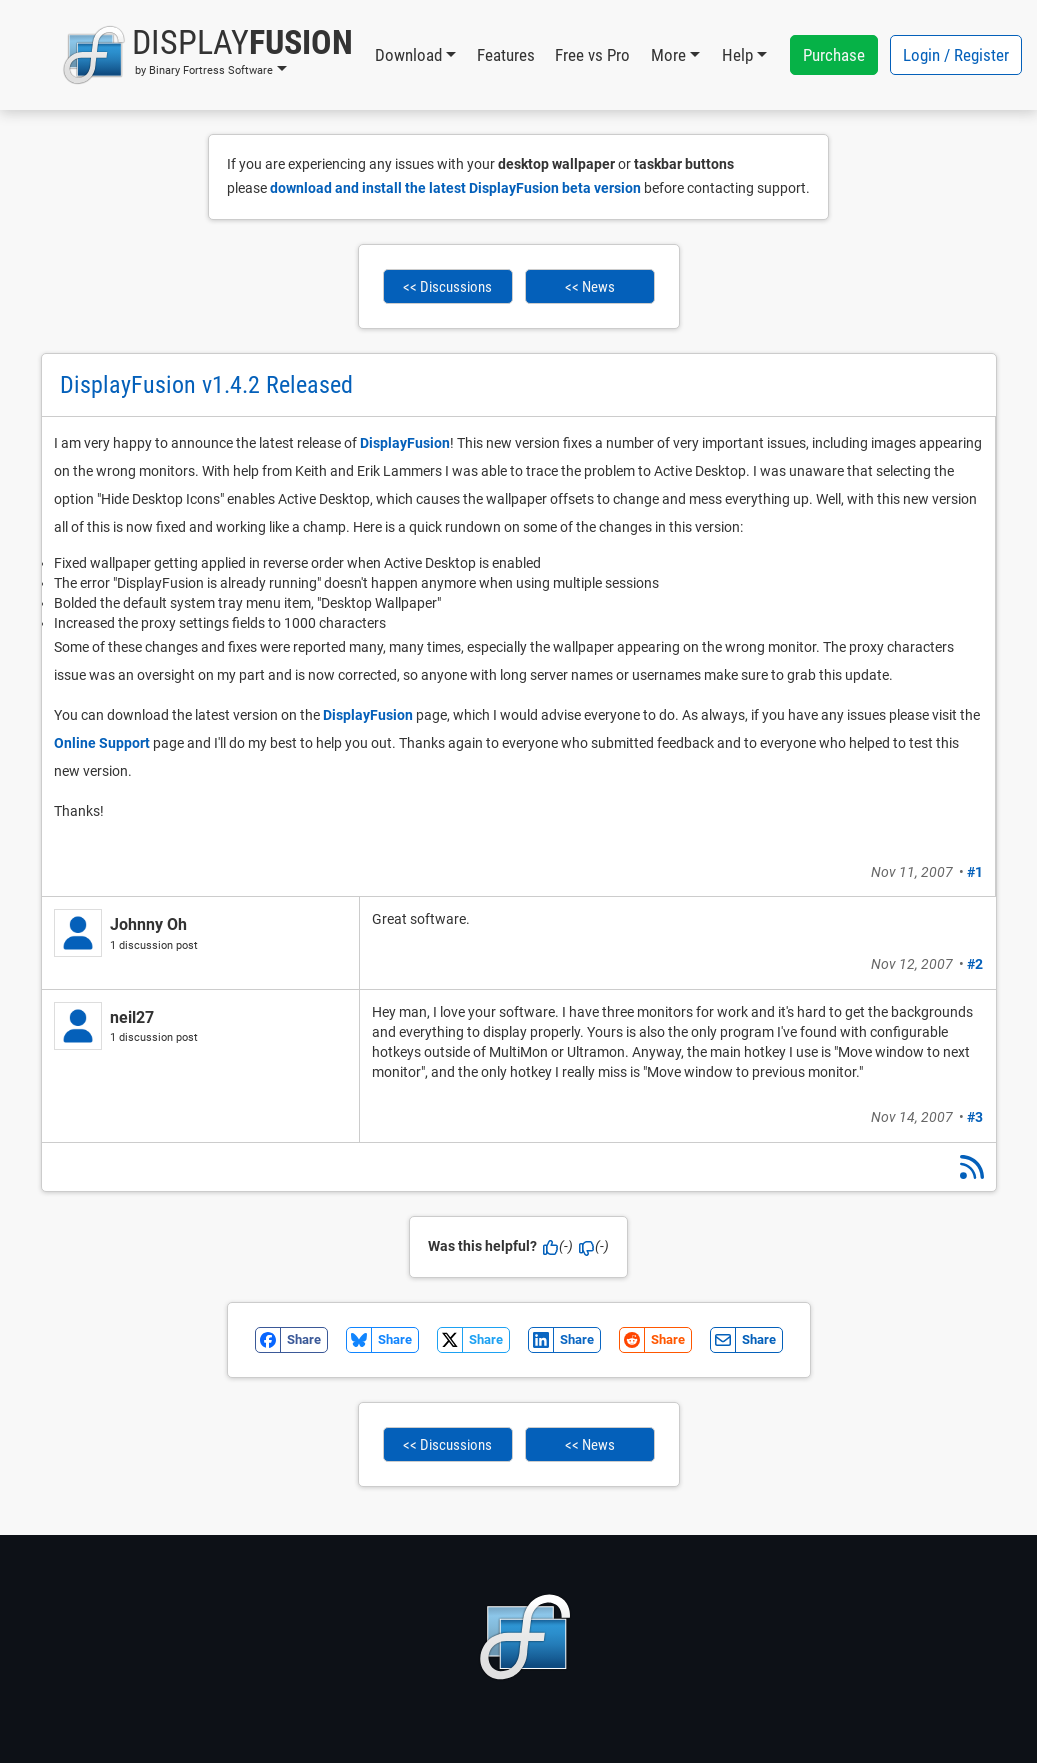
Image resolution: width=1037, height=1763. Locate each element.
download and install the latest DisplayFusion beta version (455, 188)
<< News (590, 287)
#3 (975, 1117)
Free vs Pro (592, 55)
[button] (207, 55)
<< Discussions (447, 287)
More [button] (668, 55)
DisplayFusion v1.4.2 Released (206, 385)
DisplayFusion (405, 443)
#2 (975, 964)
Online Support (102, 743)
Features (506, 55)
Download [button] (408, 55)
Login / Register (956, 55)
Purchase (834, 55)
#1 (975, 872)
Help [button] (737, 55)
